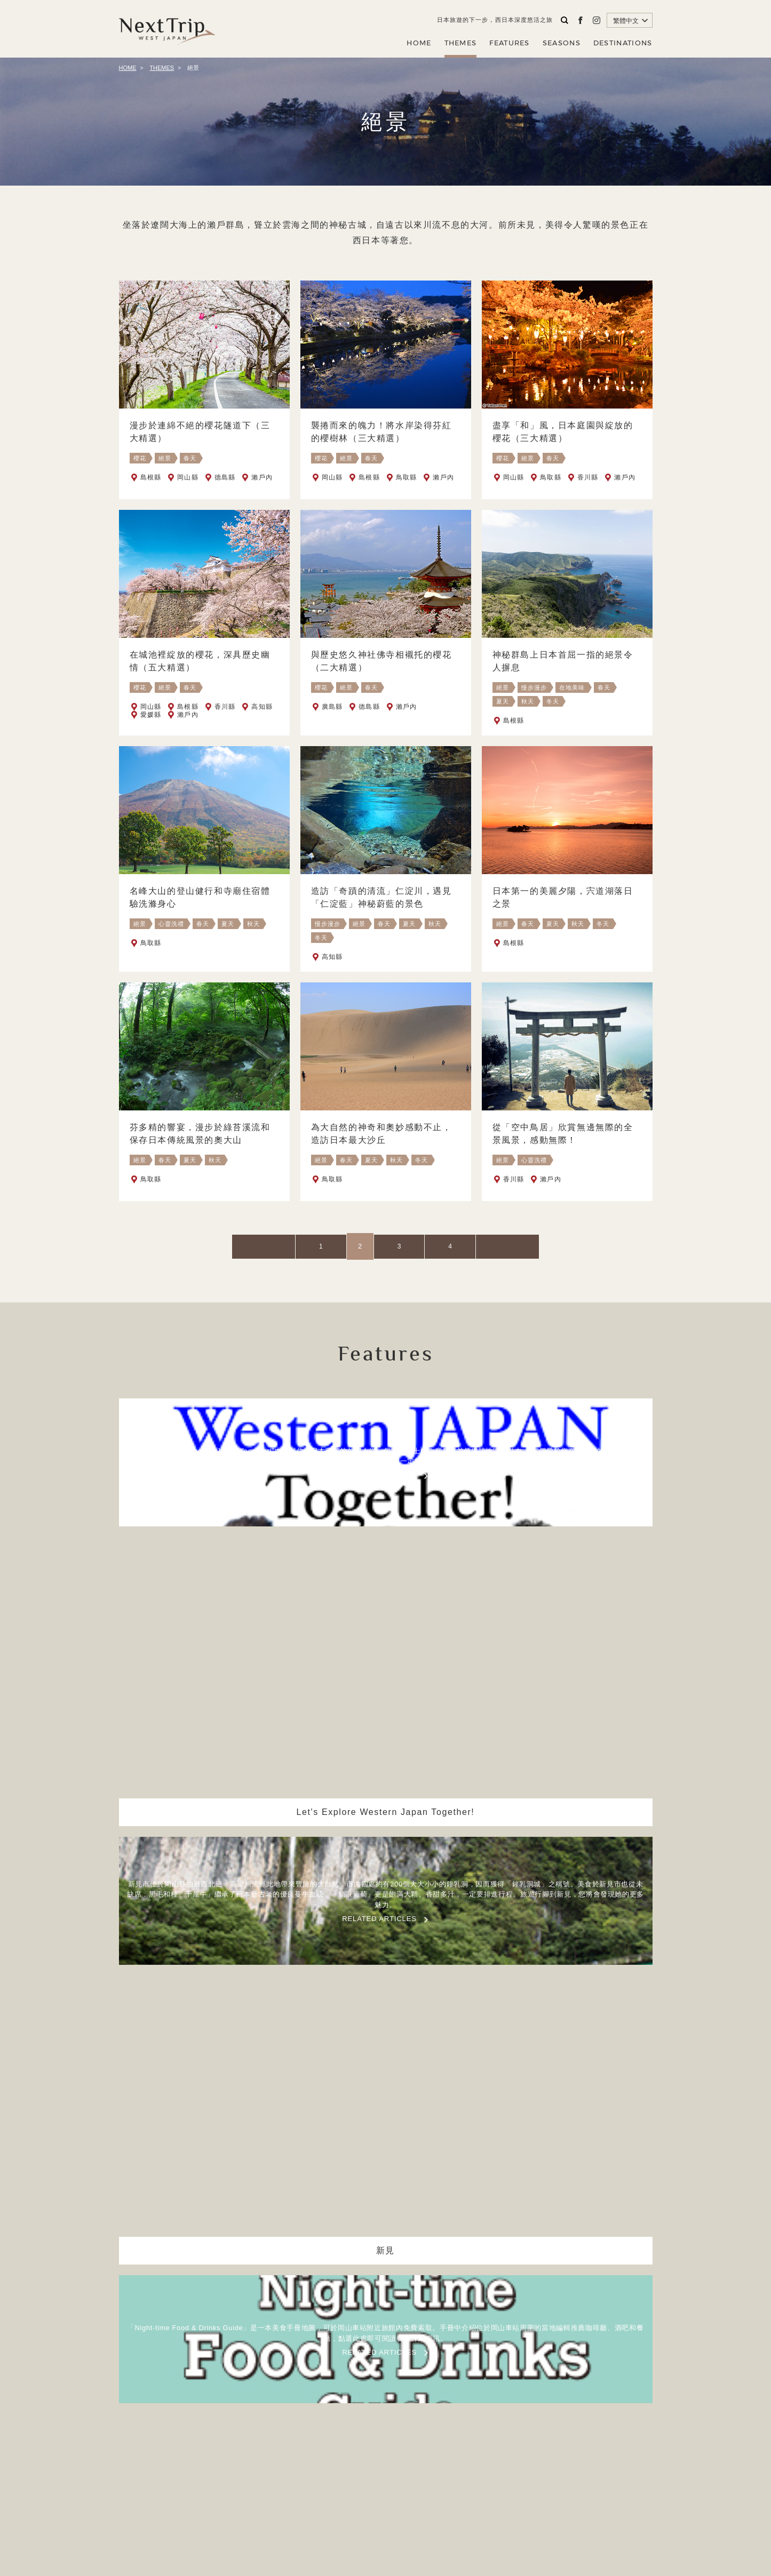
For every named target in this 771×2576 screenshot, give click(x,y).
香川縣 (588, 477)
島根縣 (151, 477)
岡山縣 (187, 477)
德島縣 (225, 477)
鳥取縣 (406, 477)
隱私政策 (421, 2499)
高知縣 (262, 721)
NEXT (460, 1246)
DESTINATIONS (623, 42)
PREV (310, 1246)
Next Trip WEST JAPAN (167, 28)
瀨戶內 (262, 477)
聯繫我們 (464, 2499)
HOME (419, 42)
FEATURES (509, 42)
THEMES (460, 42)
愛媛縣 (151, 729)
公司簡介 (377, 2499)
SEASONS (562, 42)
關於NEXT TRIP (320, 2499)
